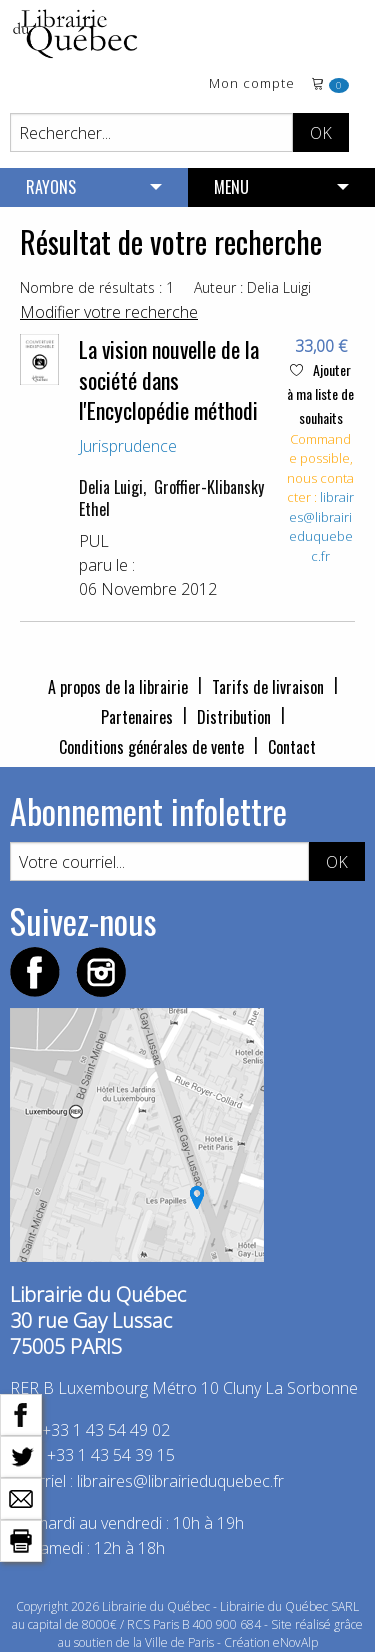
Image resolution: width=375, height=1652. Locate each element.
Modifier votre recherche (109, 312)
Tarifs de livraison (268, 687)
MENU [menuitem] (231, 187)
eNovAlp (295, 1642)
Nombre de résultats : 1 (97, 287)
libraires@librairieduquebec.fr (322, 526)
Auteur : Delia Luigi (252, 287)
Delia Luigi (111, 487)
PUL (94, 541)
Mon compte (252, 84)
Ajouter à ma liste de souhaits (320, 393)
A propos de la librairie (118, 687)
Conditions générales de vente (151, 747)
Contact (292, 747)
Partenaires (137, 717)
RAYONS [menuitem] (51, 187)
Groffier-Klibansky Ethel (171, 498)
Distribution (234, 717)
